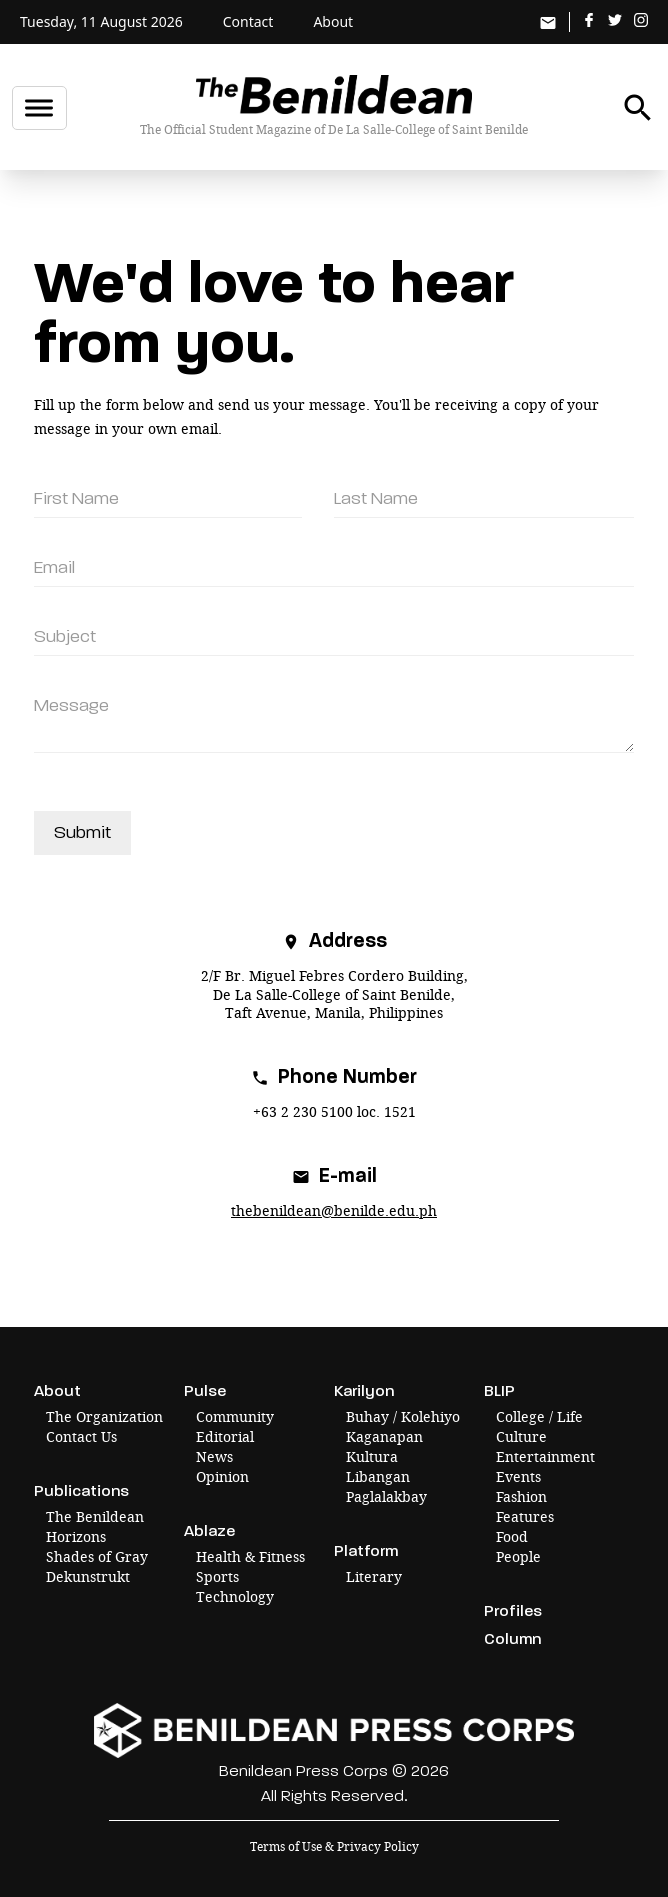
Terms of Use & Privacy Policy (334, 1846)
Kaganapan (384, 1436)
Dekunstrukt (88, 1576)
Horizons (76, 1536)
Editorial (225, 1436)
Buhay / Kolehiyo (403, 1416)
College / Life (539, 1416)
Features (525, 1516)
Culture (521, 1436)
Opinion (222, 1476)
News (214, 1456)
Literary (374, 1576)
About (333, 21)
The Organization (104, 1416)
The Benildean (95, 1516)
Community (235, 1416)
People (518, 1556)
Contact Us (81, 1436)
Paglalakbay (386, 1496)
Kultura (372, 1456)
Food (512, 1536)
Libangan (378, 1476)
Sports (217, 1576)
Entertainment (545, 1456)
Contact (248, 21)
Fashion (521, 1496)
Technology (235, 1596)
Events (518, 1476)
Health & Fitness (250, 1556)
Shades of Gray (97, 1556)
